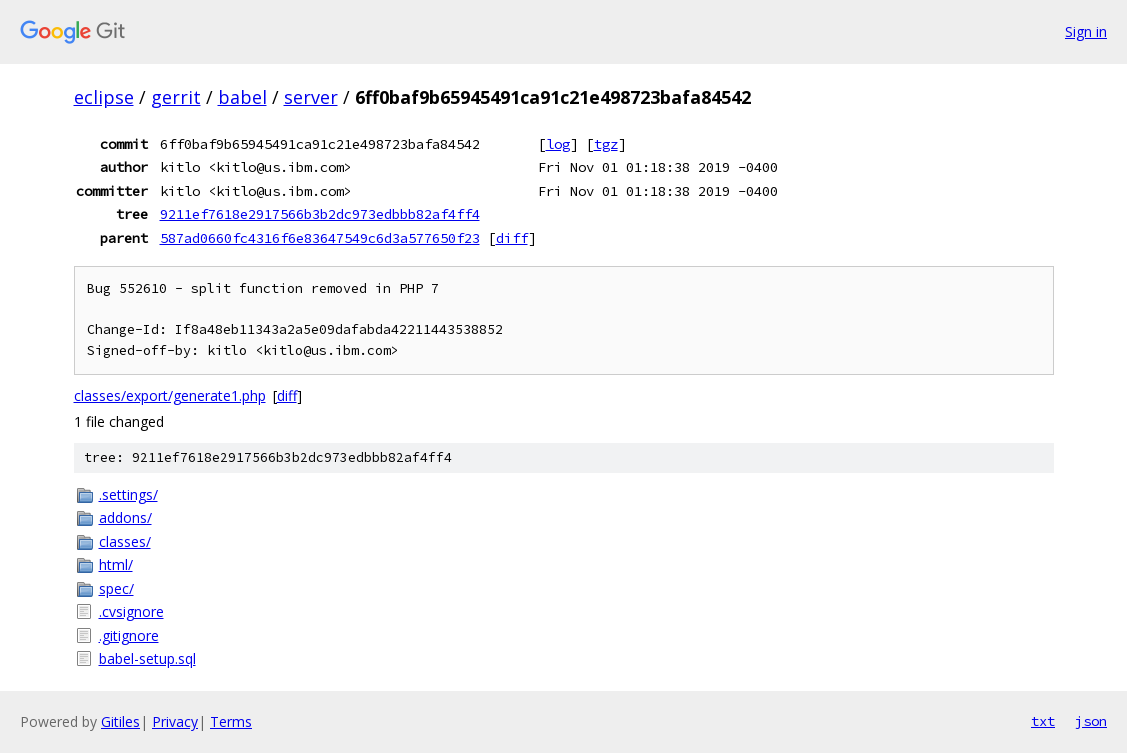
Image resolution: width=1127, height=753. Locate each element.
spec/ (116, 588)
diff (512, 238)
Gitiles (120, 721)
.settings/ (128, 494)
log (558, 144)
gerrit (176, 97)
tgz (606, 144)
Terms (231, 721)
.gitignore (129, 635)
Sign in (1086, 31)
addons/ (125, 517)
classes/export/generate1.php (170, 395)
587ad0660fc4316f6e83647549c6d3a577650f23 (320, 238)
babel (242, 97)
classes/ (125, 541)
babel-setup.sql (147, 658)
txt (1043, 721)
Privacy (175, 721)
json (1091, 721)
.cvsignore (131, 611)
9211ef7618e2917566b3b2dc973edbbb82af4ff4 (320, 214)
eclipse (104, 97)
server (311, 97)
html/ (116, 564)
